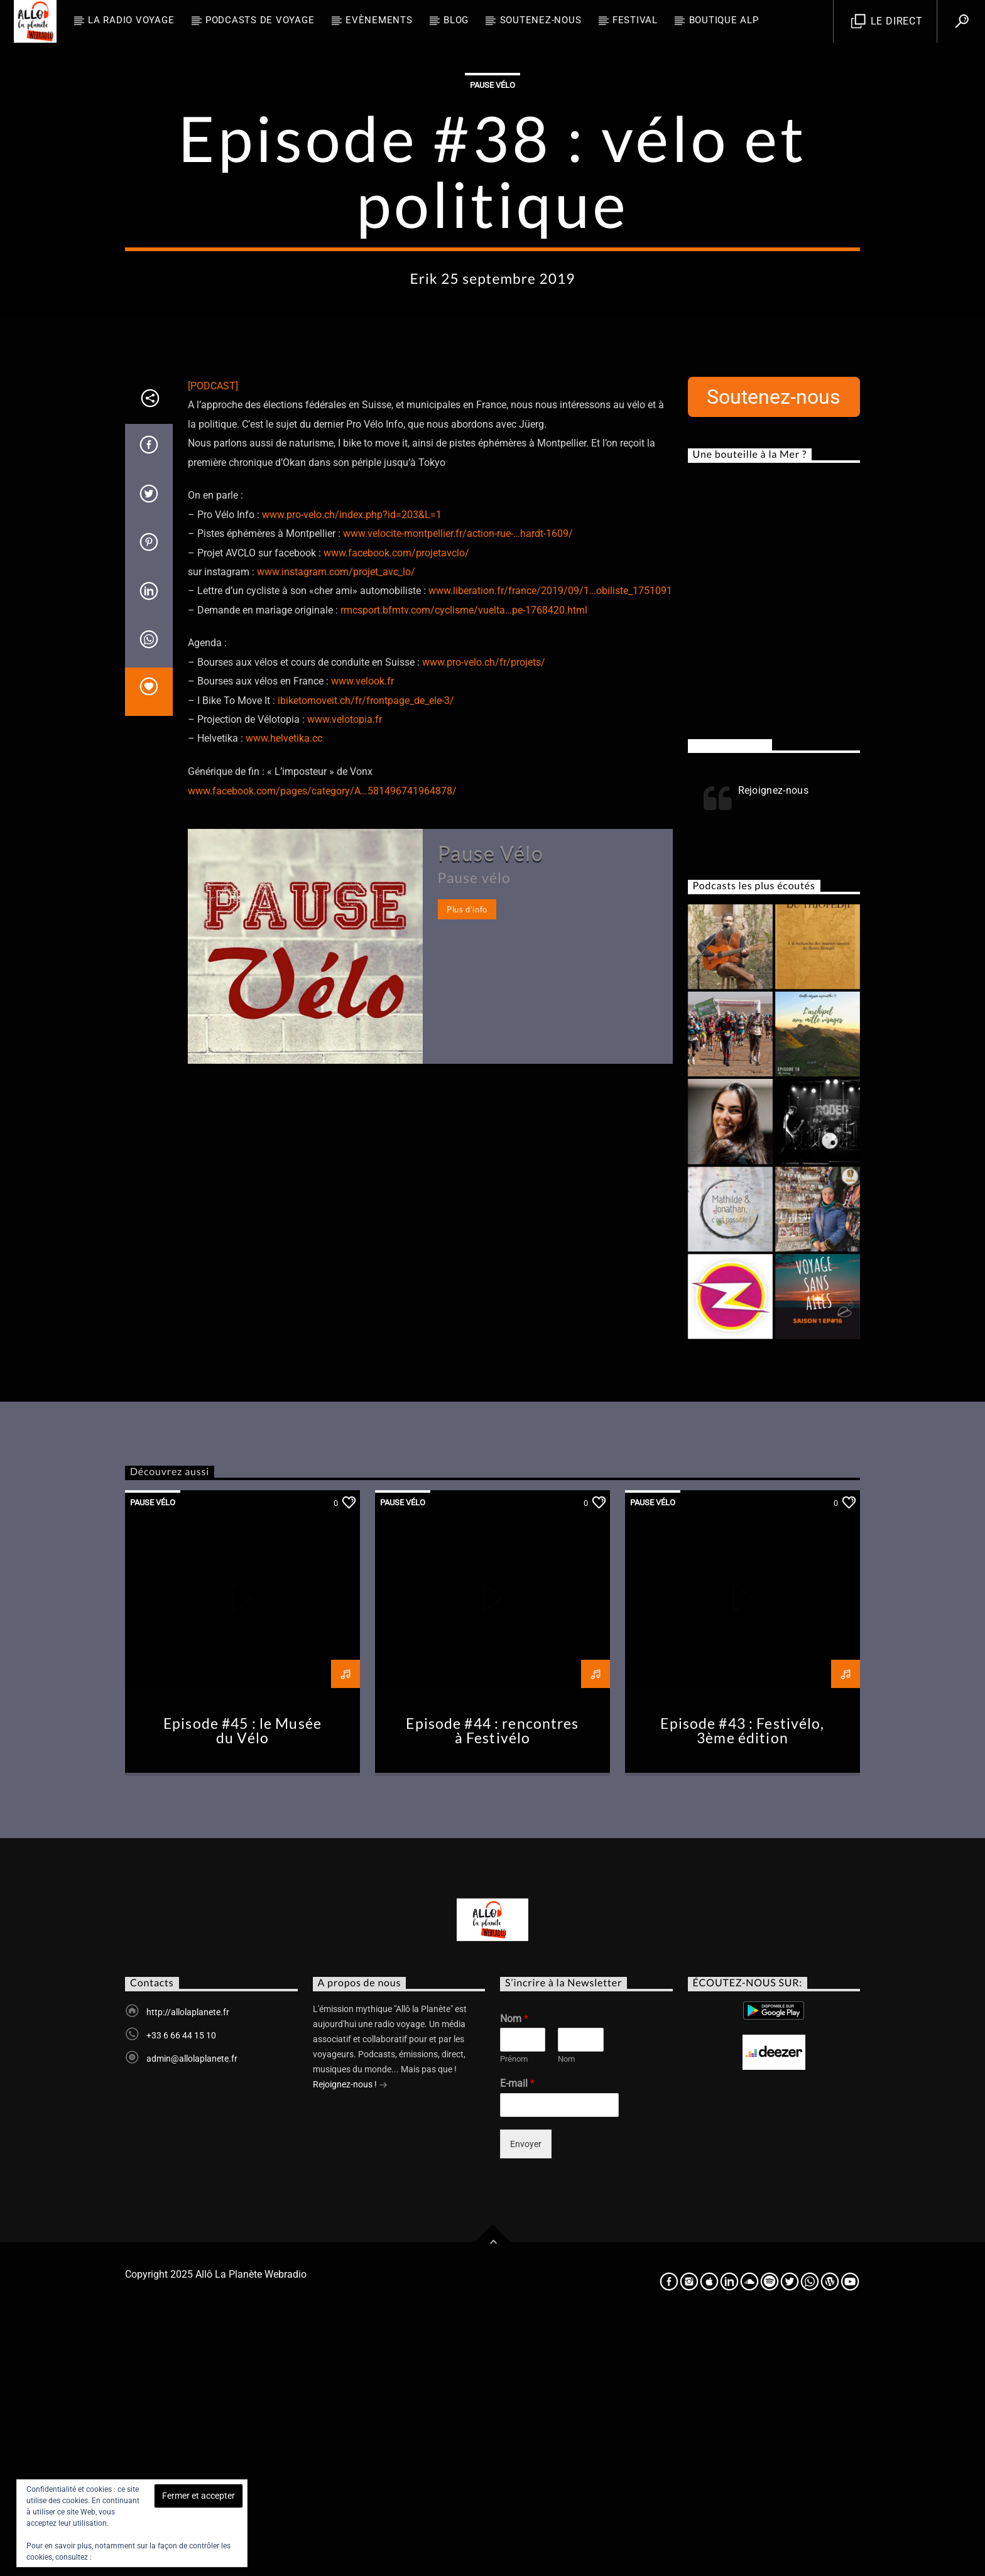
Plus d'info (467, 1163)
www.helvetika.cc (284, 992)
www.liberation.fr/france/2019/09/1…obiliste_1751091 (550, 844)
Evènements (379, 20)
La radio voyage (131, 20)
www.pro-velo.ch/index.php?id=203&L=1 (352, 768)
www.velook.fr (362, 935)
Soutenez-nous (541, 20)
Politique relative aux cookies (143, 2557)
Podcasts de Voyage (260, 20)
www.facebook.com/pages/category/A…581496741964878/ (322, 1045)
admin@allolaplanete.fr (191, 2312)
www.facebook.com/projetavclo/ (396, 807)
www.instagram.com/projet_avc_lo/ (336, 825)
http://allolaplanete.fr (187, 2266)
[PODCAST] (213, 640)
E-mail (517, 2337)
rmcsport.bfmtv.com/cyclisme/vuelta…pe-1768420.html (463, 864)
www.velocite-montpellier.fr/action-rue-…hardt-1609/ (458, 787)
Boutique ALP (724, 20)
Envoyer (525, 2398)
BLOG (456, 20)
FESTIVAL (635, 20)
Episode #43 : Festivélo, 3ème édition (742, 1985)
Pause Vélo (492, 212)
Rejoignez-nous (730, 998)
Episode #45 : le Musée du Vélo (242, 1985)
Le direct (887, 21)
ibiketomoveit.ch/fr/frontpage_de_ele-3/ (366, 954)
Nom (514, 2272)
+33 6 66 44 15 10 (181, 2289)
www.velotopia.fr (344, 973)
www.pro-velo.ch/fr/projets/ (483, 916)
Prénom (514, 2312)
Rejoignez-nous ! (350, 2339)
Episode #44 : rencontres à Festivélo (492, 1985)
